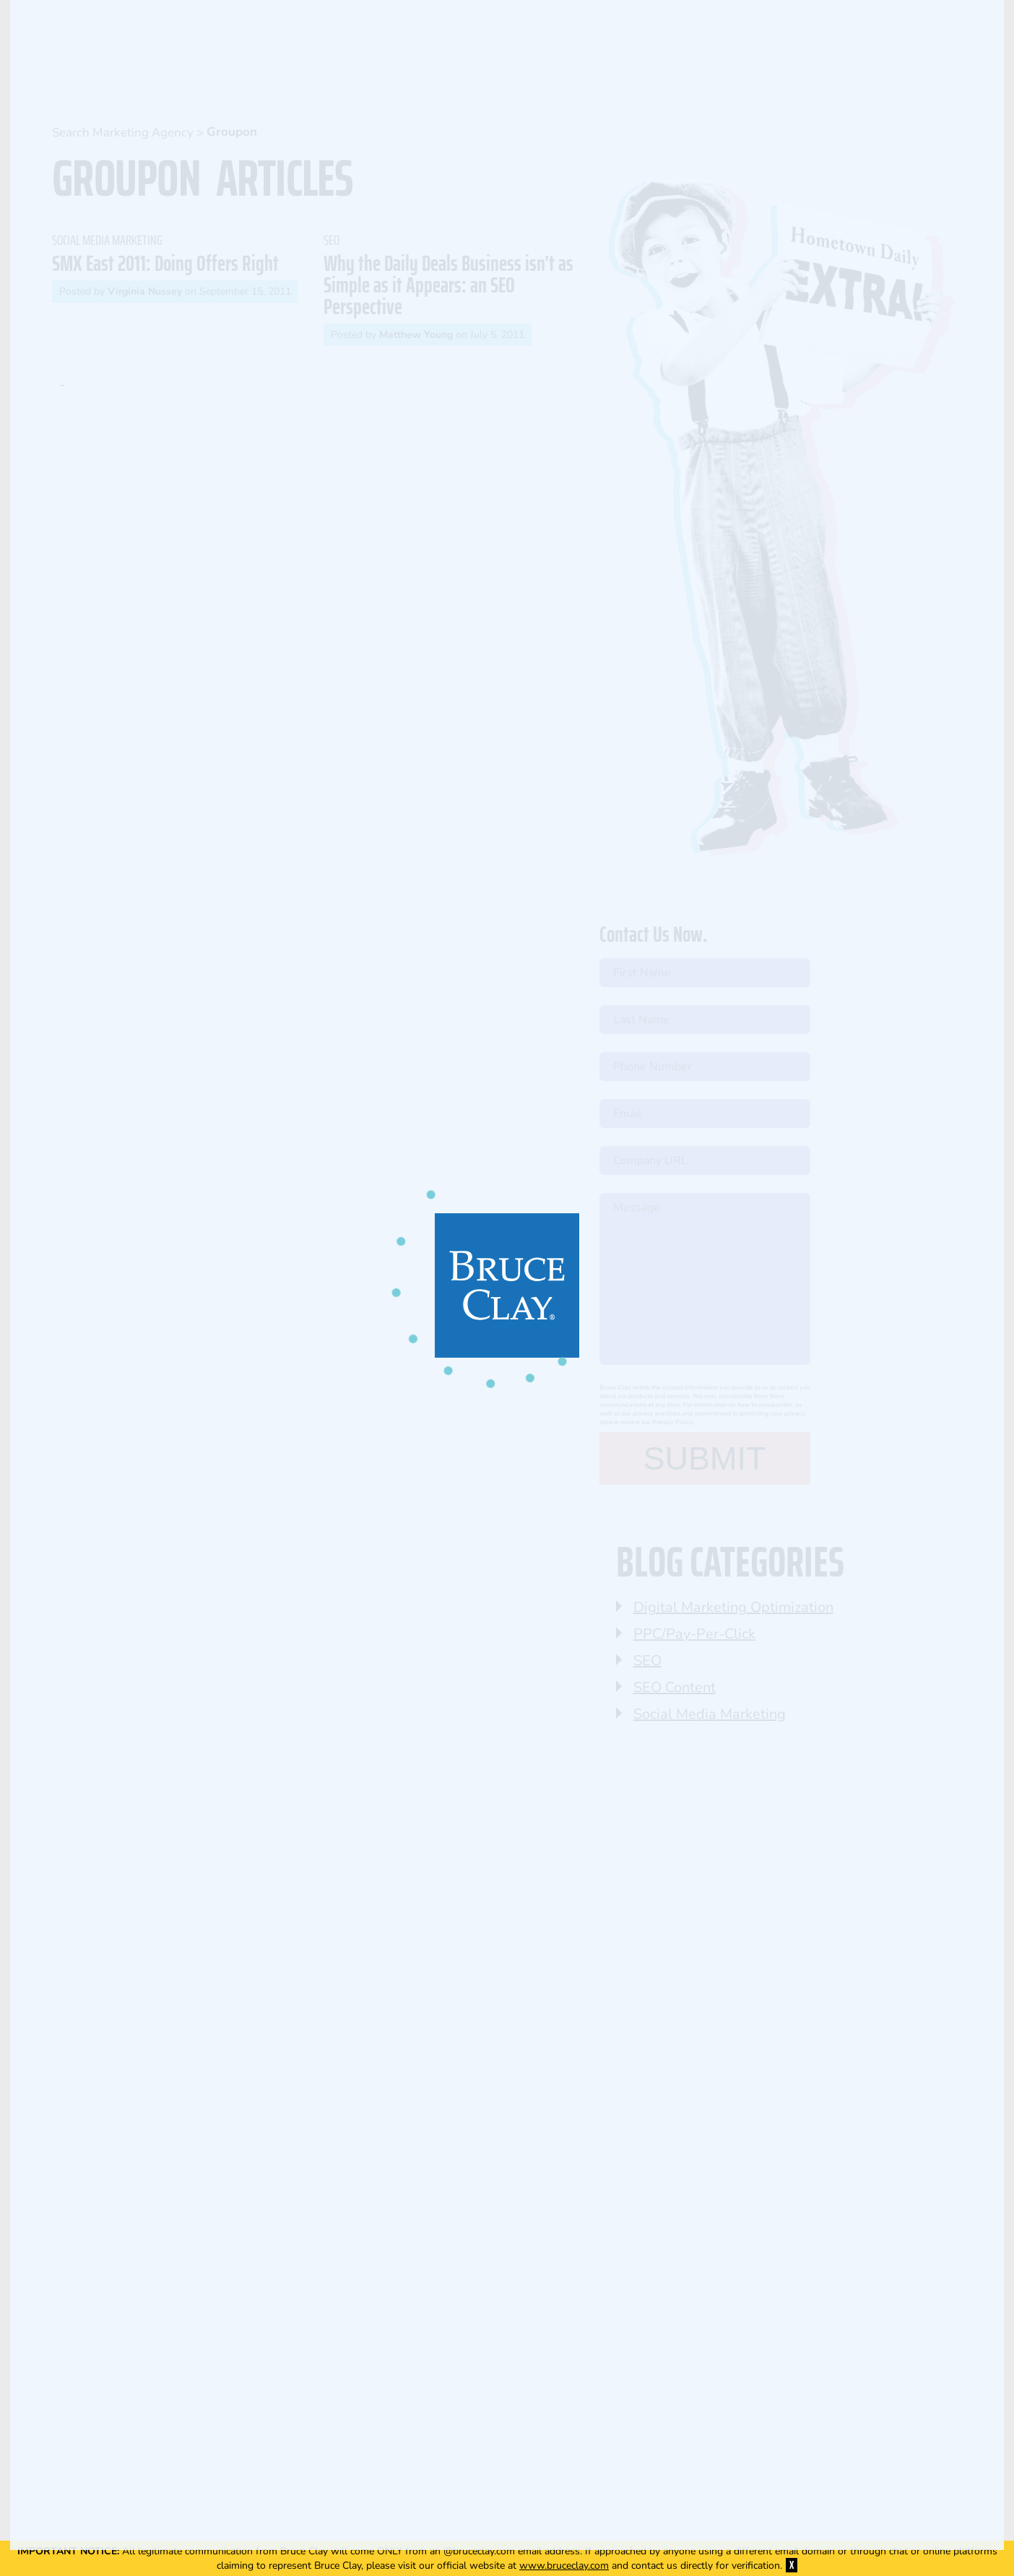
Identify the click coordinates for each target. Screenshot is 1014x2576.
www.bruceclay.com (564, 2565)
